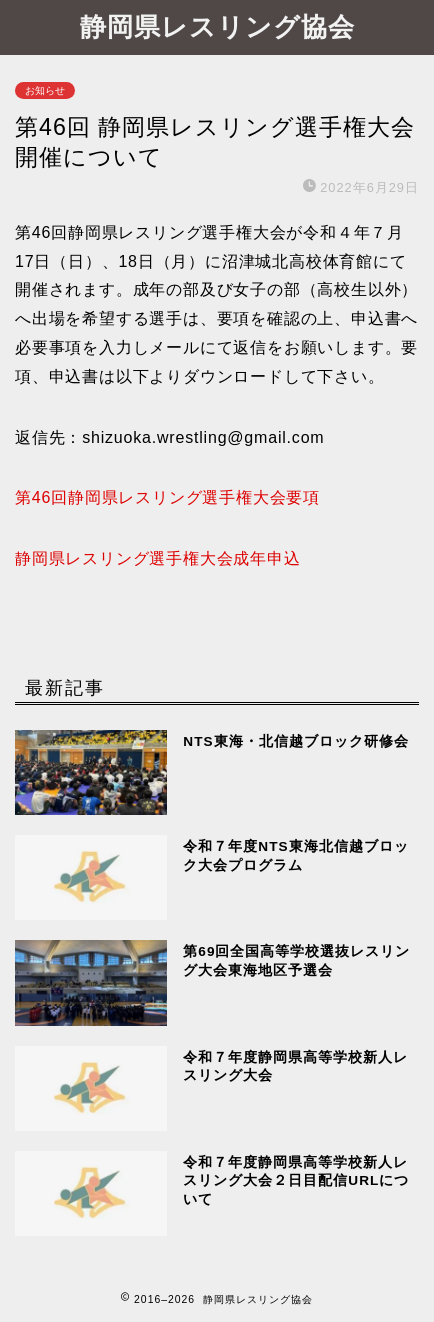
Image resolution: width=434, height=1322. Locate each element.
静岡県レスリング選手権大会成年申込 (158, 558)
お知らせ (45, 90)
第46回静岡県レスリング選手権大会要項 (167, 497)
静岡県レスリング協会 (217, 26)
